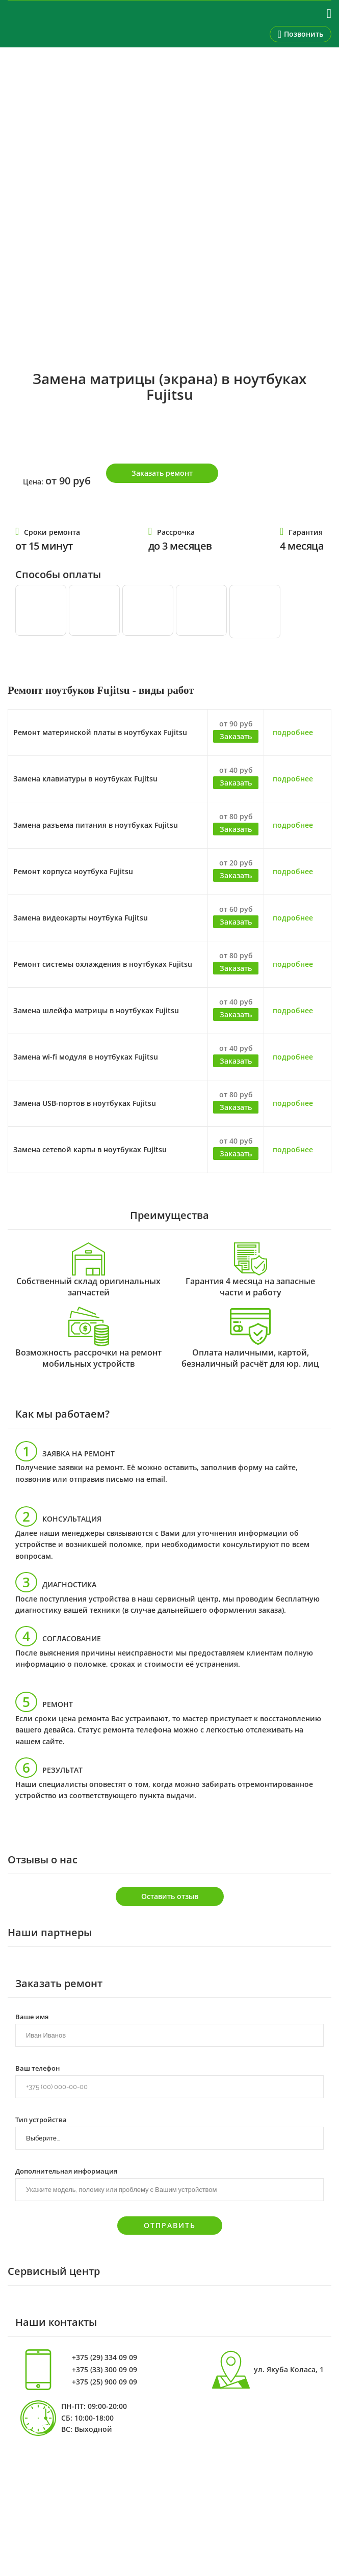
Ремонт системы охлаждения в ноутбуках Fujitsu (102, 964)
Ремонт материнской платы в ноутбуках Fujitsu (100, 732)
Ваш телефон (37, 2068)
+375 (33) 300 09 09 (104, 2369)
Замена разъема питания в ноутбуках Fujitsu (95, 825)
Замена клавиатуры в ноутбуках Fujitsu (85, 778)
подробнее (293, 732)
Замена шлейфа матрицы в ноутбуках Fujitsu (96, 1010)
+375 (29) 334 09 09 (104, 2357)
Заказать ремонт (162, 473)
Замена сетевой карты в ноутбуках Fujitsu (90, 1149)
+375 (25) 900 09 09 (104, 2381)
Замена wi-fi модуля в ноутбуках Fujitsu (85, 1057)
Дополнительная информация (66, 2170)
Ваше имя (31, 2016)
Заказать (236, 736)
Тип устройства (41, 2119)
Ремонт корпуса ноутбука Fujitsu (73, 871)
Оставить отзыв (169, 1896)
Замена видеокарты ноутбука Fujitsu (80, 918)
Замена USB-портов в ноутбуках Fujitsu (84, 1103)
